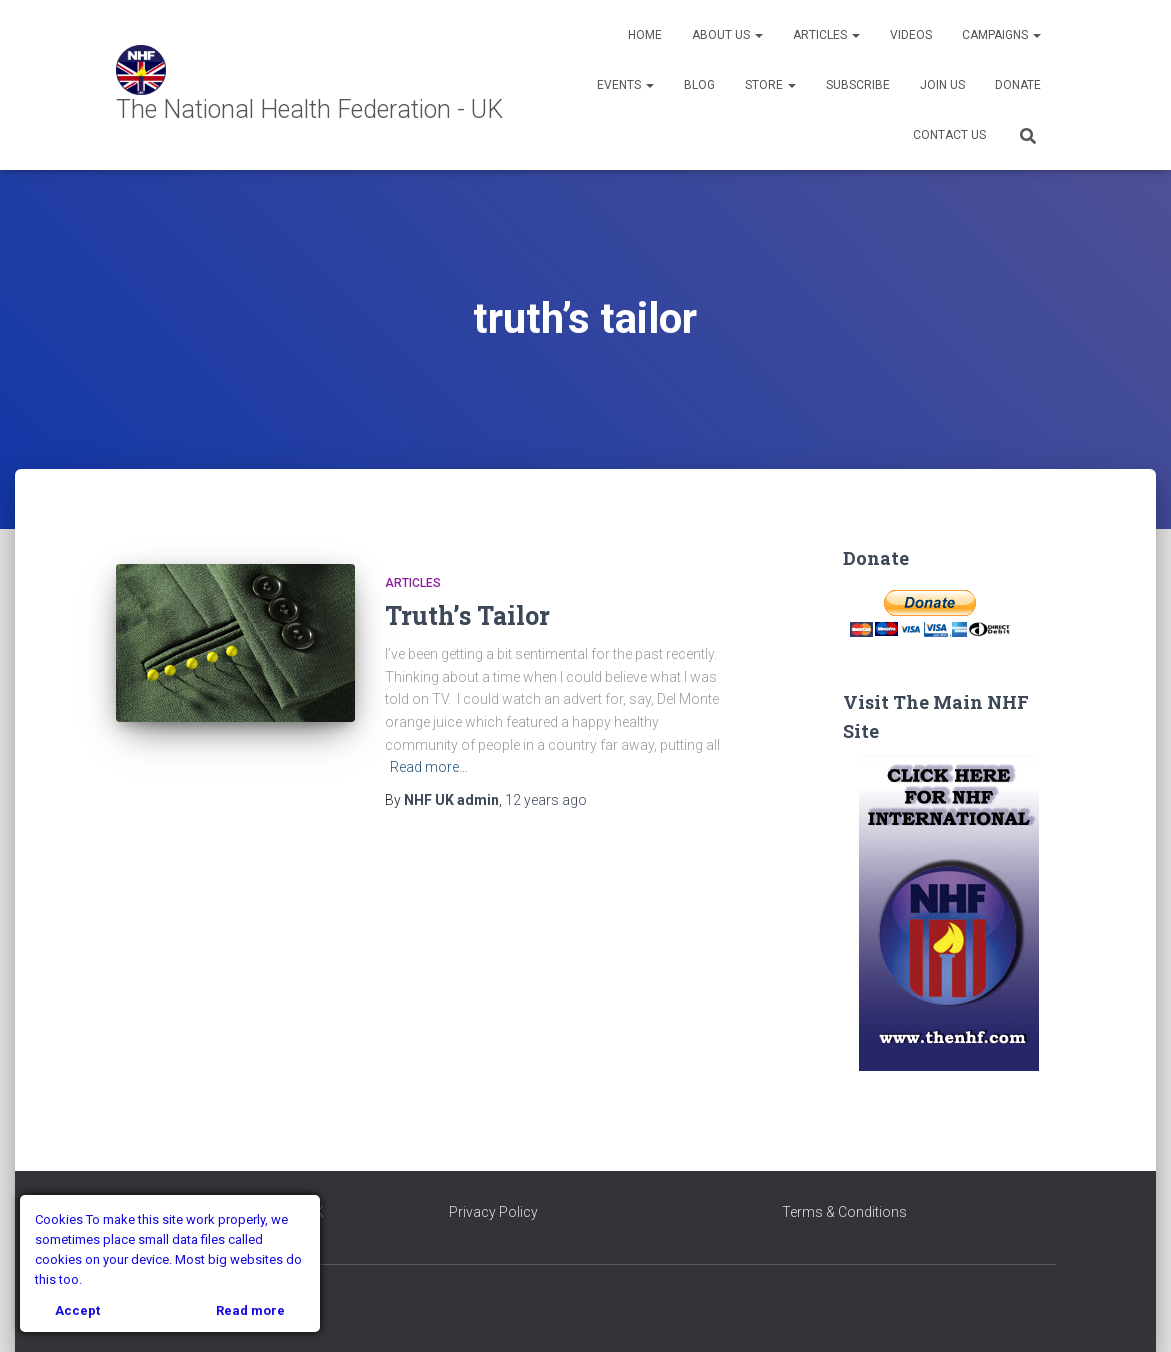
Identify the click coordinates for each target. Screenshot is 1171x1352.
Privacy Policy (493, 1212)
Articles (826, 35)
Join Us (942, 85)
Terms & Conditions (844, 1212)
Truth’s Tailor (467, 615)
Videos (911, 35)
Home (645, 35)
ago (546, 800)
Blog (699, 85)
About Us (727, 35)
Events (625, 85)
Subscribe (858, 85)
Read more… (429, 767)
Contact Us (949, 135)
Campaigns (1001, 35)
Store (770, 85)
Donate (1018, 85)
